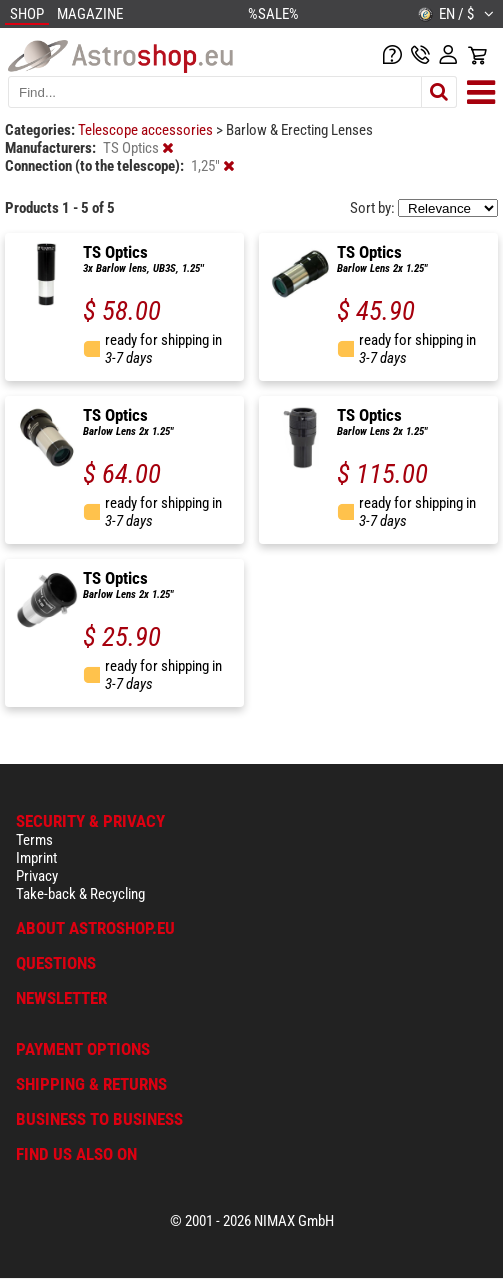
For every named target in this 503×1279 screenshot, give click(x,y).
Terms (34, 840)
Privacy (37, 876)
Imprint (36, 858)
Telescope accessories (147, 130)
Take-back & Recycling (80, 894)
